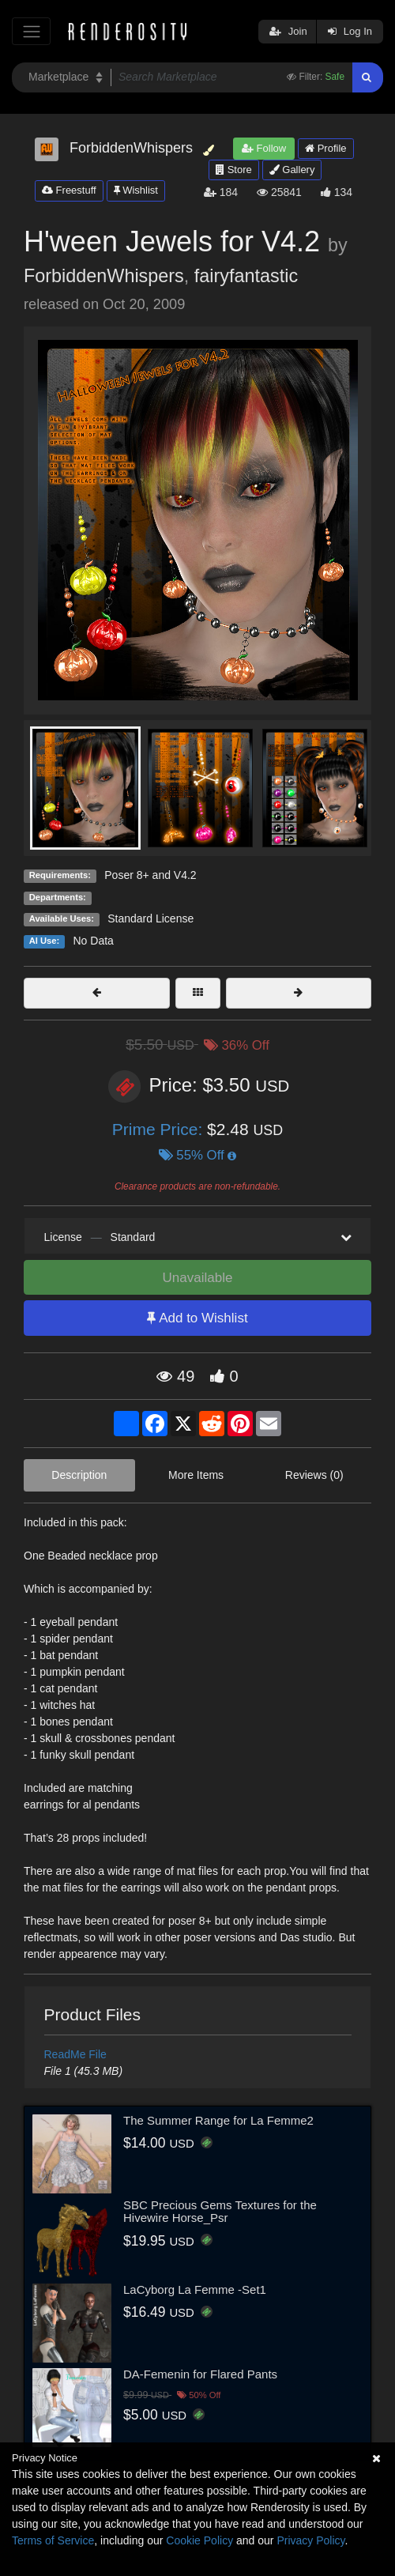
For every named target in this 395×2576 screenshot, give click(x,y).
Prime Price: (159, 1129)
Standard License (150, 918)
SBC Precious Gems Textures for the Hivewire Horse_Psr (220, 2211)
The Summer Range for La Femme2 (218, 2120)
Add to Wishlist (197, 1318)
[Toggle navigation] (31, 31)
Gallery (292, 169)
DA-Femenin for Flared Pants (200, 2374)
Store (234, 169)
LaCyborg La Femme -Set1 (194, 2289)
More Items (196, 1475)
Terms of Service (53, 2540)
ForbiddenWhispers (104, 276)
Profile (325, 148)
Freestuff (69, 190)
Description (79, 1475)
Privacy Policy (310, 2540)
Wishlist (136, 190)
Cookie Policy (199, 2540)
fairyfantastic (246, 276)
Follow (264, 148)
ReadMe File (75, 2054)
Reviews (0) (314, 1475)
